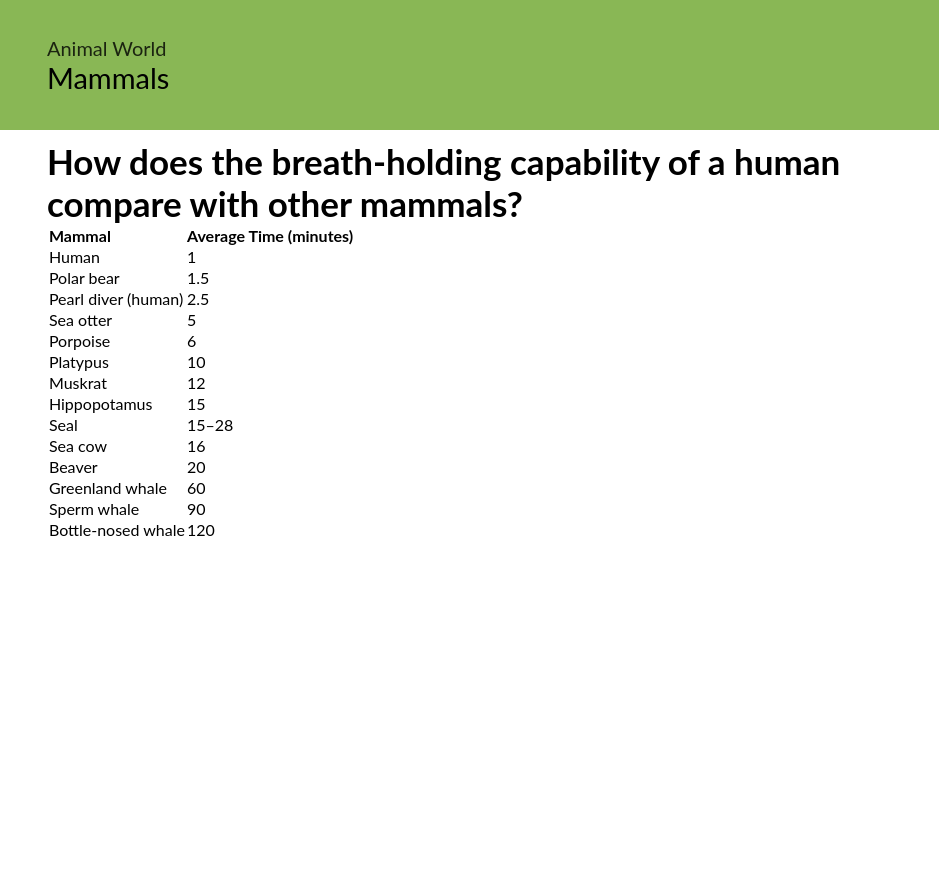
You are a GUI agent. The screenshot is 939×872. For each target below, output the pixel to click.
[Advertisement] (469, 729)
